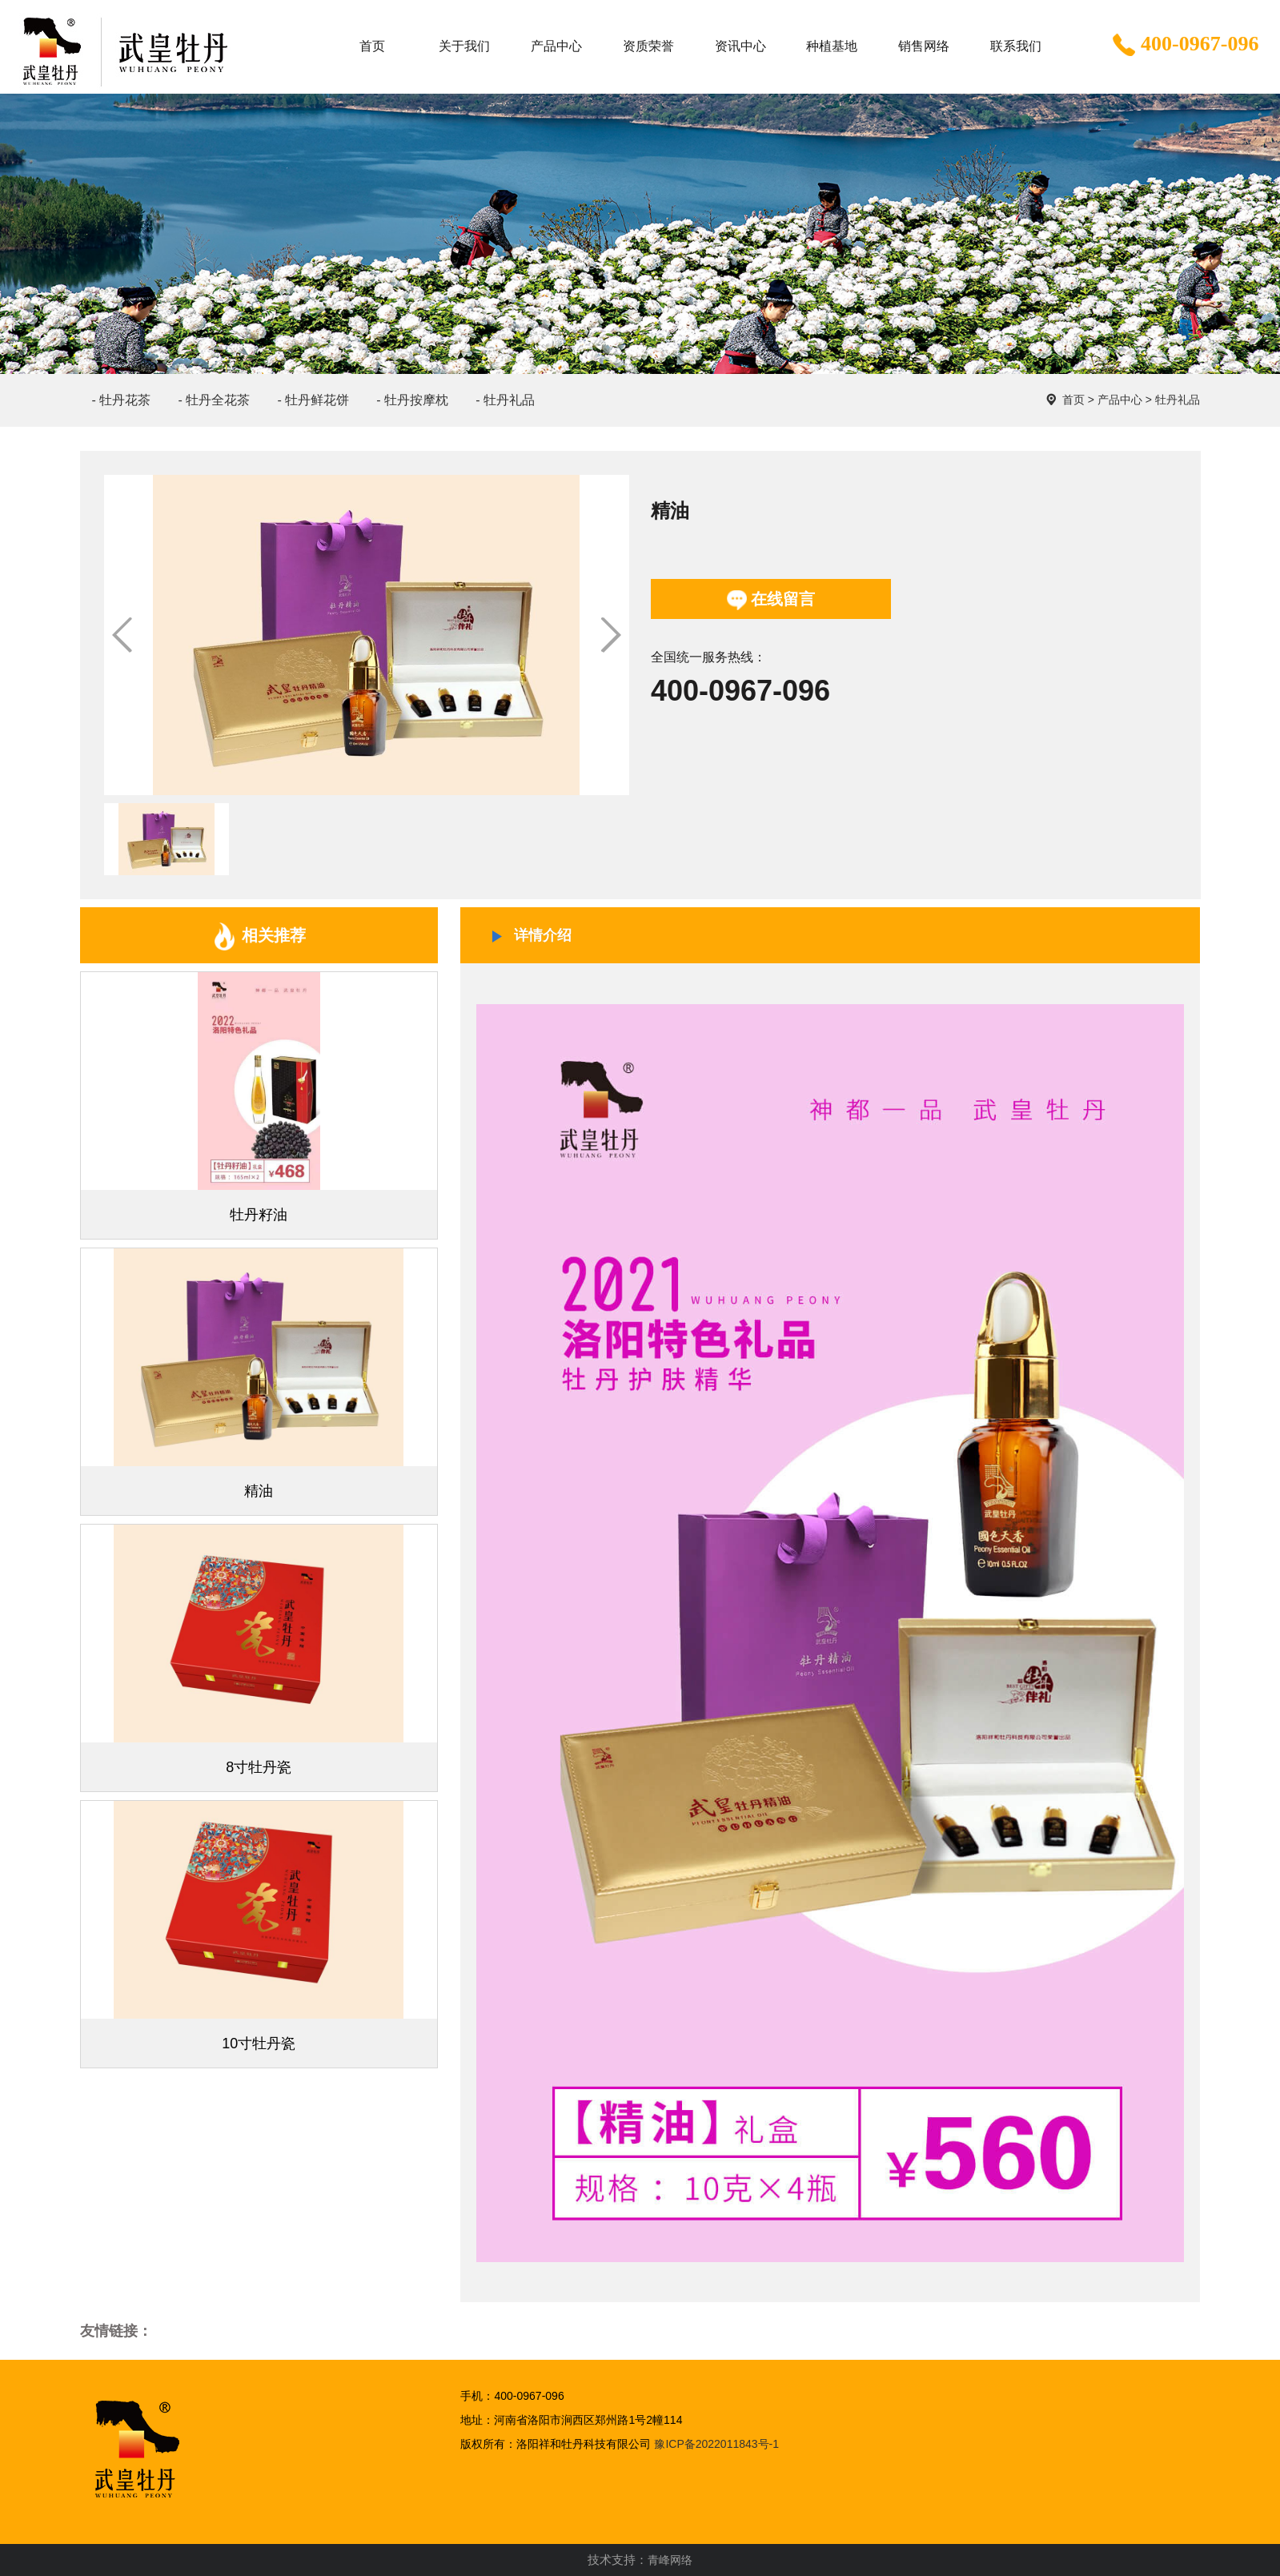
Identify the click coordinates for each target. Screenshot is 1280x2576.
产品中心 (1119, 399)
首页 (1073, 399)
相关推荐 (259, 936)
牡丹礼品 (1177, 399)
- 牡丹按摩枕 (412, 400)
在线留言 (771, 600)
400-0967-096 (1183, 45)
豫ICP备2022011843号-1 (716, 2443)
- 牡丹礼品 (505, 400)
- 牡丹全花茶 (214, 400)
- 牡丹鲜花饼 (313, 400)
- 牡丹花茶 (121, 400)
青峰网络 (670, 2560)
